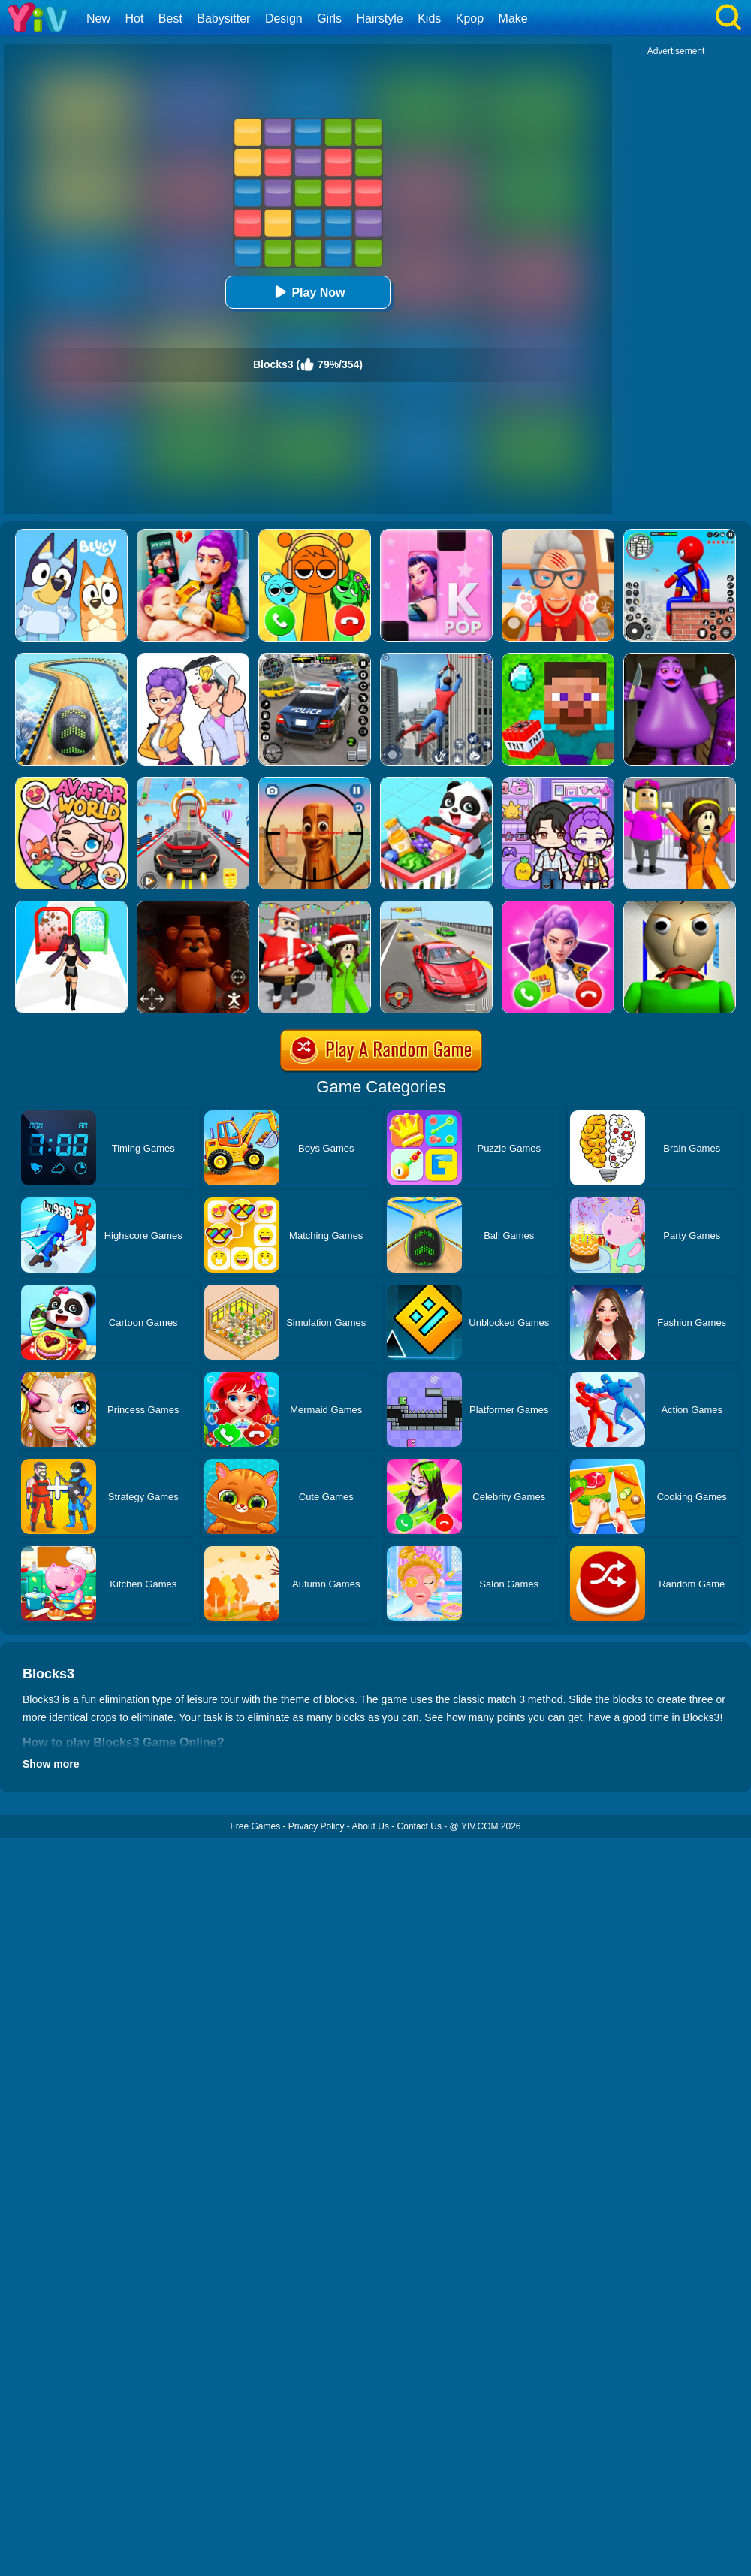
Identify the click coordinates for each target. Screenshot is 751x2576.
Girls (329, 18)
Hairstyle (380, 18)
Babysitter (223, 18)
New (98, 18)
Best (170, 18)
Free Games (255, 1826)
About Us (370, 1826)
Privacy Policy (316, 1826)
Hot (134, 18)
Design (284, 18)
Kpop (470, 18)
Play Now (307, 291)
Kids (429, 18)
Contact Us (419, 1826)
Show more (51, 1764)
